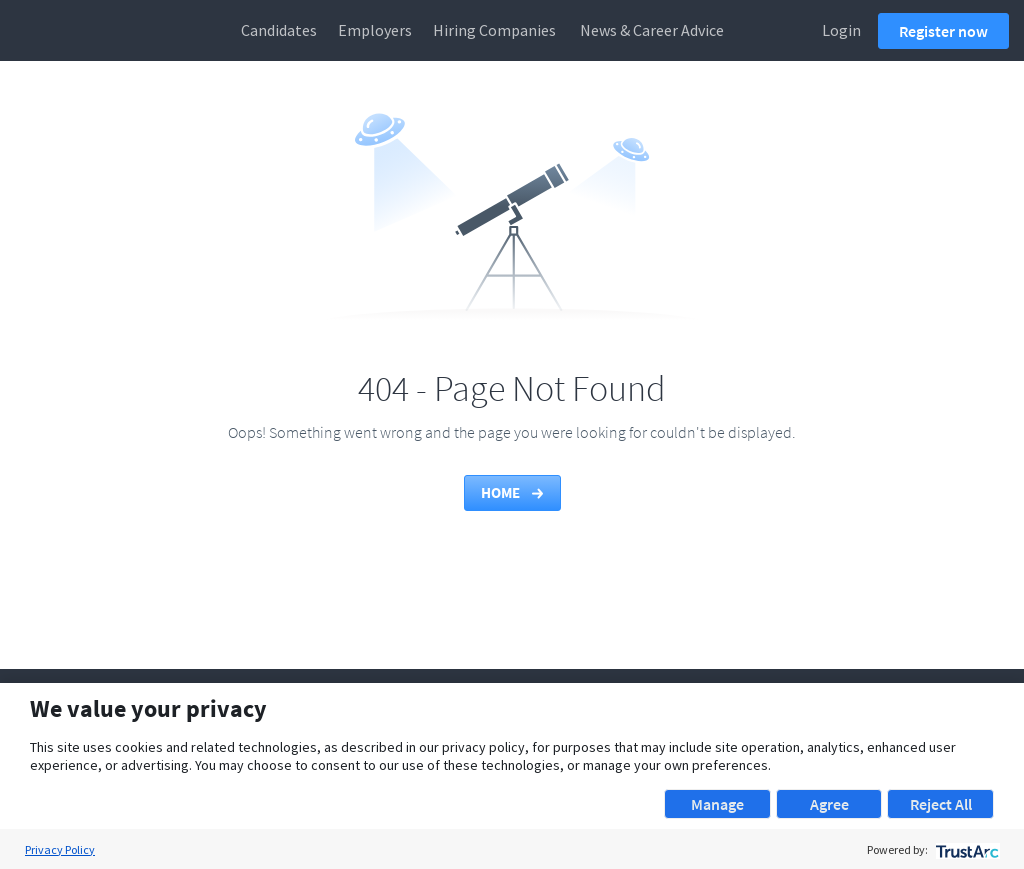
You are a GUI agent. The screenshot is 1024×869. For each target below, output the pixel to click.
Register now (943, 31)
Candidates (279, 30)
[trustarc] (965, 849)
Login (841, 30)
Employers (375, 30)
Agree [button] (829, 804)
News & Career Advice (652, 30)
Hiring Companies (494, 30)
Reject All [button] (941, 804)
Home (513, 492)
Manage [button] (717, 804)
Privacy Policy (60, 849)
